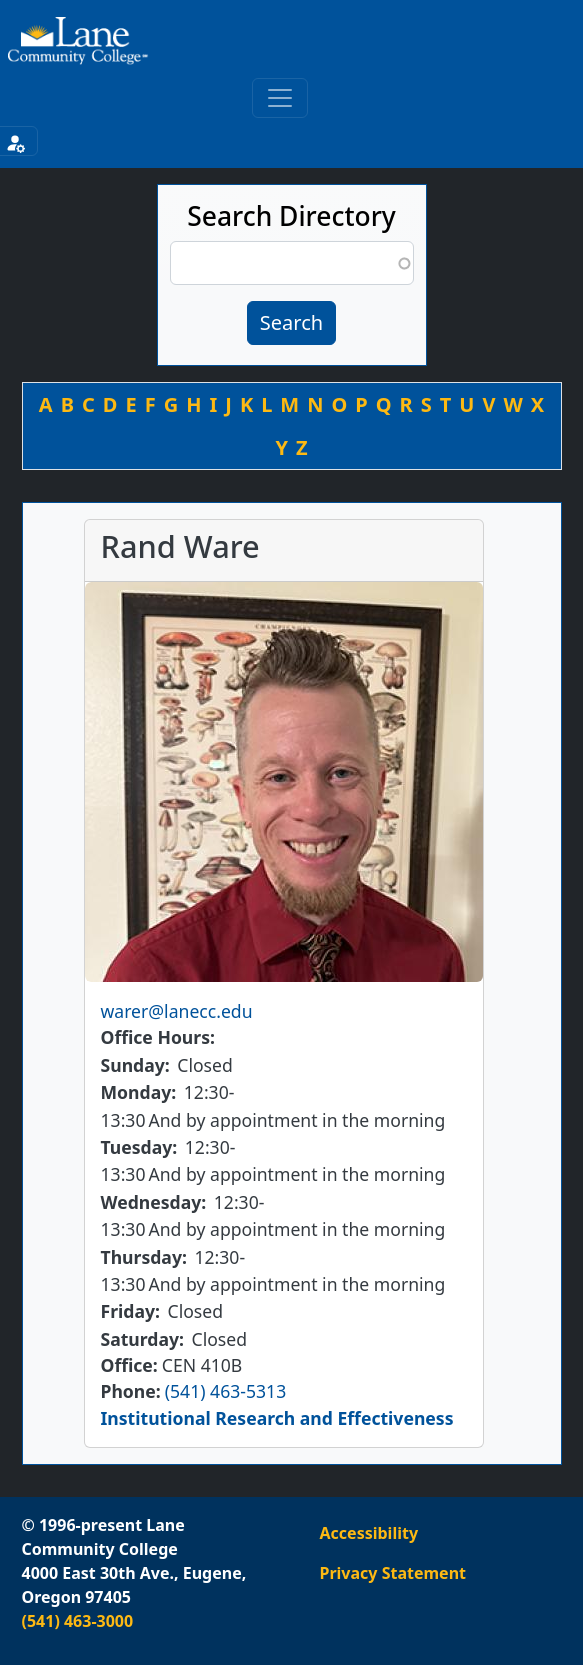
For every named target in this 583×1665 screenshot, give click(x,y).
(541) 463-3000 (78, 1621)
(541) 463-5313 (225, 1391)
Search (291, 322)
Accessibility (369, 1533)
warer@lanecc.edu (177, 1011)
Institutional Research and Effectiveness (277, 1418)
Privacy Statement (393, 1573)
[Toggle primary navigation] (280, 98)
